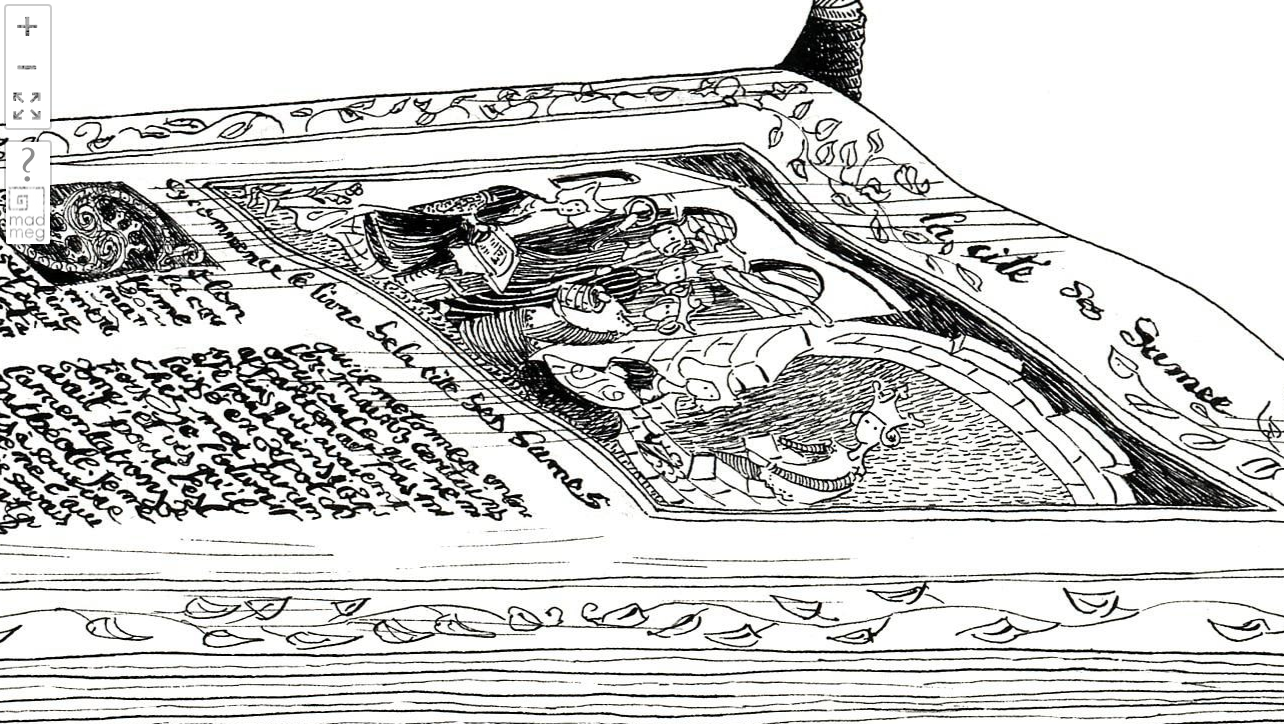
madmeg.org (27, 213)
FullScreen (27, 107)
